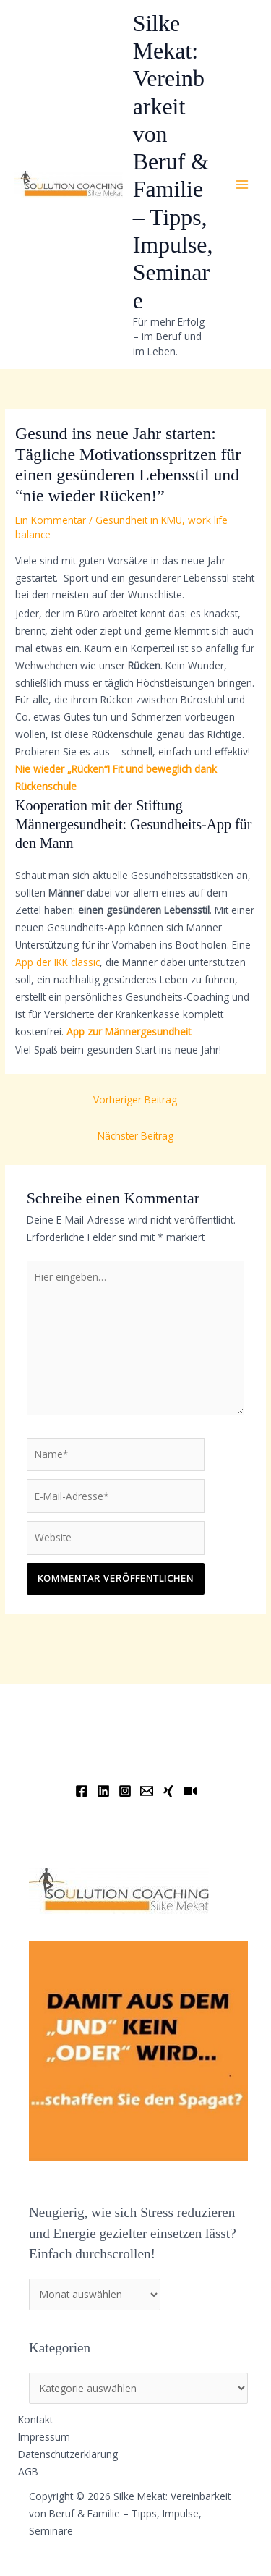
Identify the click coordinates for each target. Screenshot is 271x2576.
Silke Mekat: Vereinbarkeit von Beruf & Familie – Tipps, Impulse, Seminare (173, 162)
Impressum (44, 2437)
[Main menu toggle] (242, 185)
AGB (28, 2471)
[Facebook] (81, 1790)
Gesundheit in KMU (138, 520)
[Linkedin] (103, 1790)
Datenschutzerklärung (68, 2454)
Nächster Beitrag (135, 1136)
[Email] (146, 1790)
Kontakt (35, 2419)
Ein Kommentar (50, 520)
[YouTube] (190, 1790)
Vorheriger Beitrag (135, 1099)
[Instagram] (125, 1790)
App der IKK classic (57, 962)
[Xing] (168, 1790)
